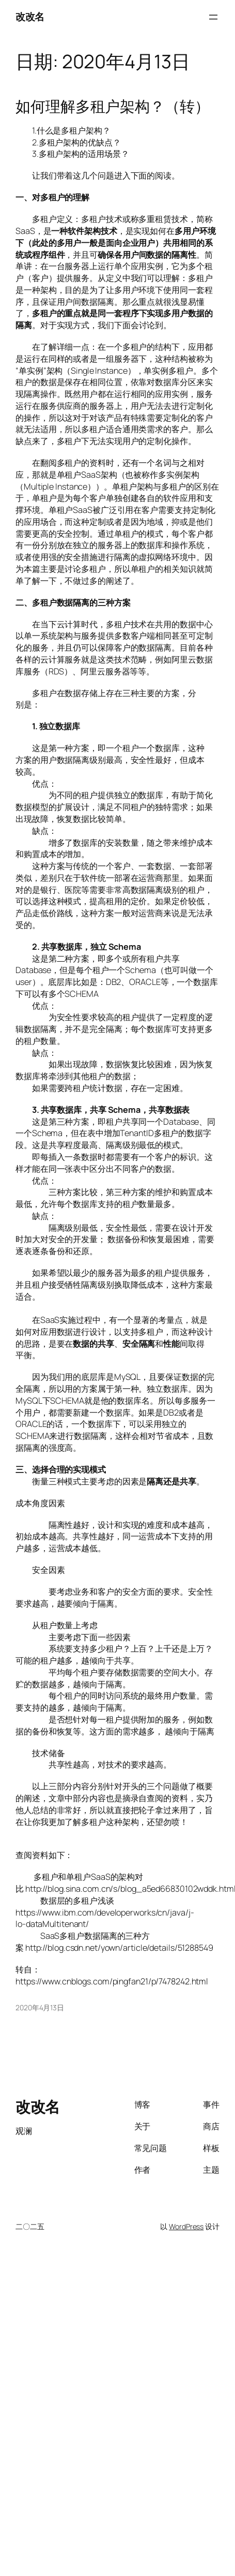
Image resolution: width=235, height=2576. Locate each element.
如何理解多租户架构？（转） (112, 106)
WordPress (186, 2226)
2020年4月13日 (39, 2007)
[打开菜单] (213, 17)
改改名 (29, 16)
